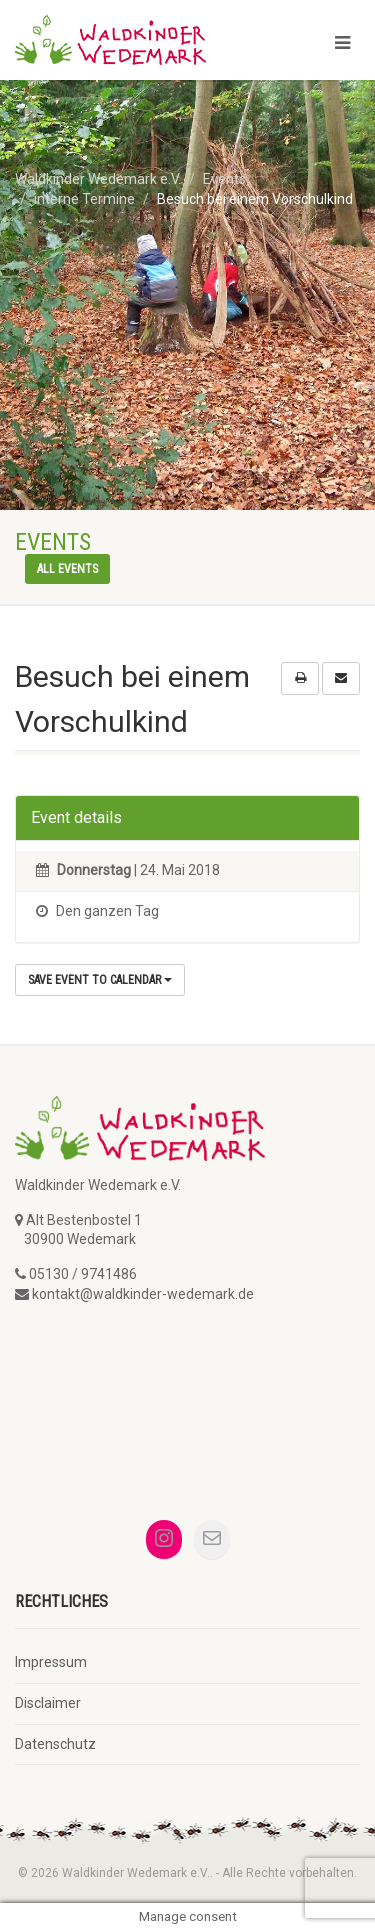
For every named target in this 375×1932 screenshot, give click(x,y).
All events (67, 569)
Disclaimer (48, 1703)
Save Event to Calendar (100, 980)
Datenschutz (55, 1744)
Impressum (51, 1662)
